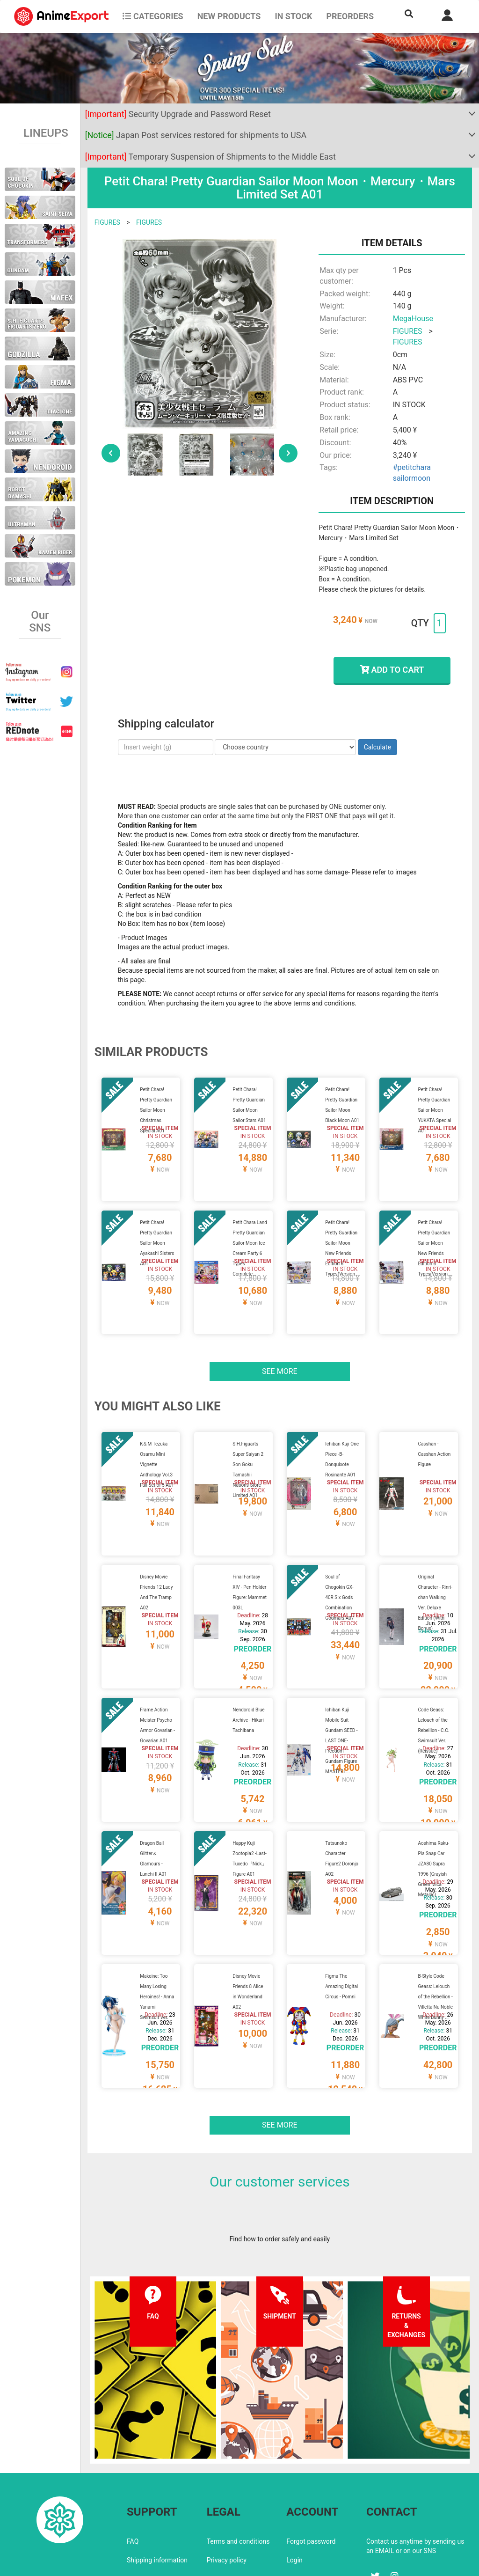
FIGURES (107, 222)
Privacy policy (227, 2480)
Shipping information (157, 2480)
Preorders (350, 16)
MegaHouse (413, 318)
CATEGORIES (153, 16)
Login (294, 2480)
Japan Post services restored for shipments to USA (196, 135)
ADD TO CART (392, 670)
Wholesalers (304, 2499)
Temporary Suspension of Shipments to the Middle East (210, 156)
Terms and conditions (238, 2462)
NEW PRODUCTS (229, 16)
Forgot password (310, 2462)
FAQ (132, 2462)
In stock (293, 16)
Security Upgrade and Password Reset (178, 114)
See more (280, 1348)
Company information (238, 2499)
